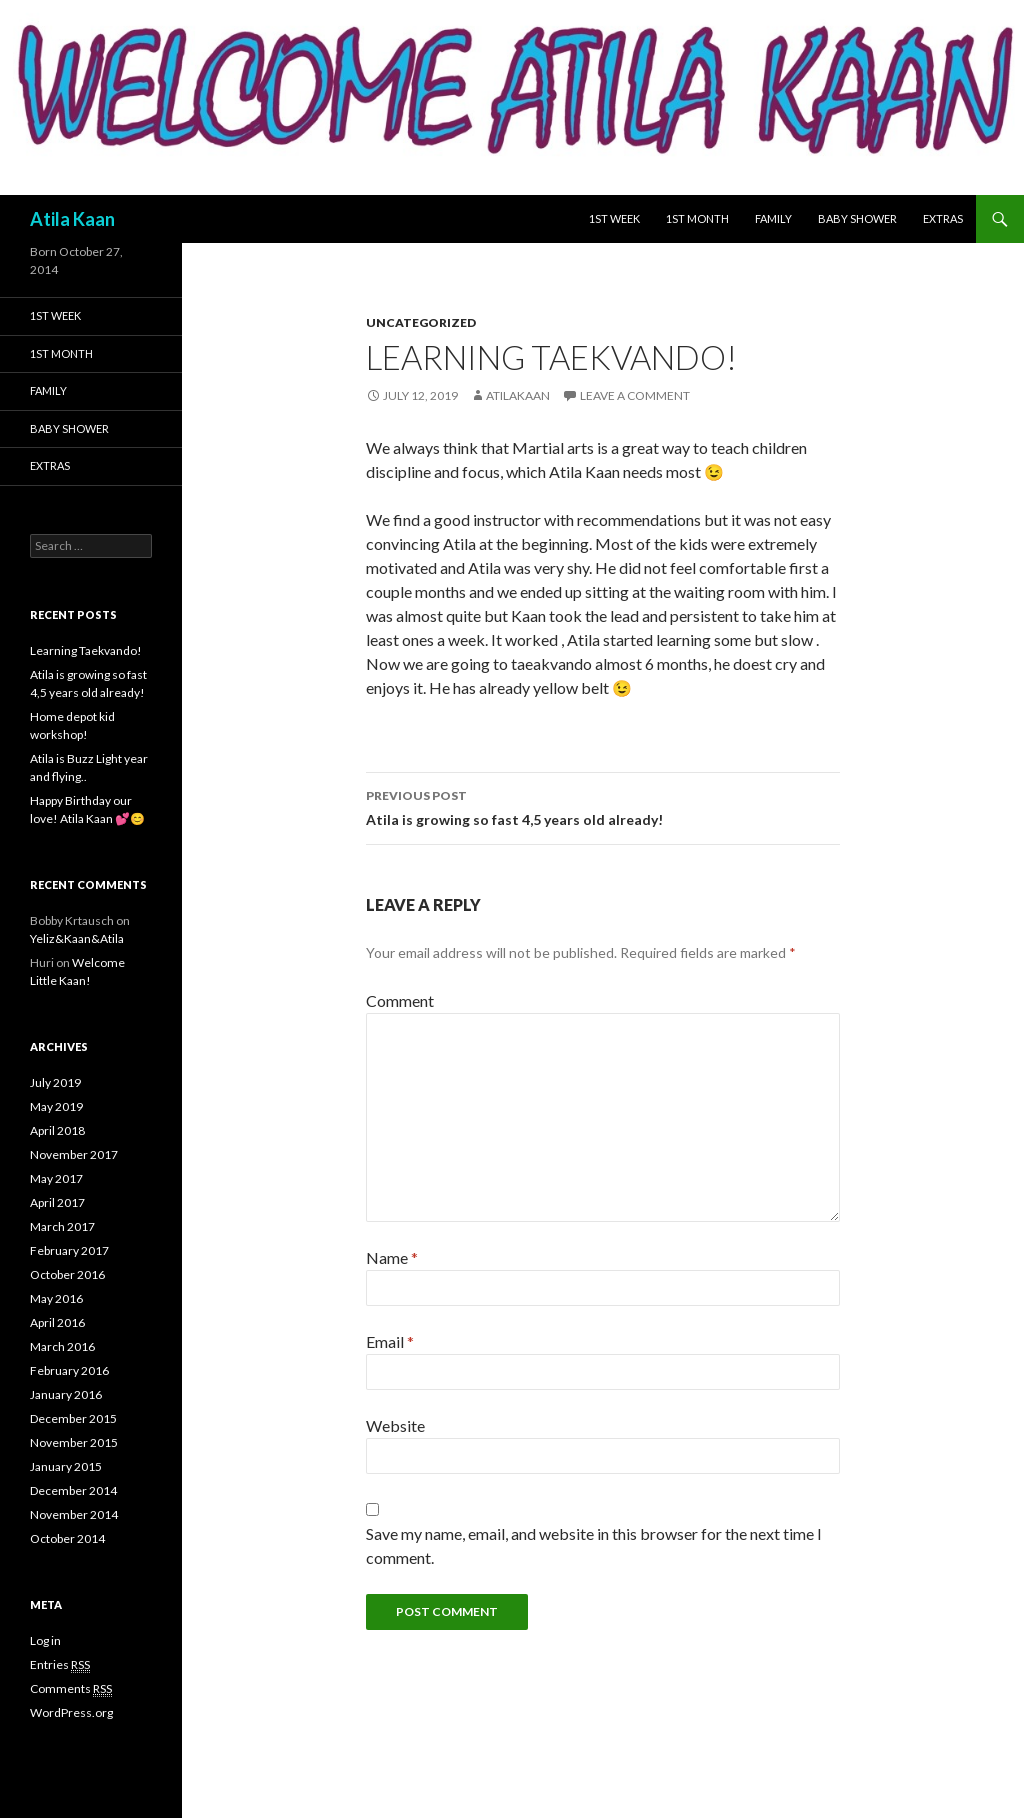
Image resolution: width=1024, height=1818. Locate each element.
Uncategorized (421, 322)
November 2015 (74, 1442)
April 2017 (57, 1202)
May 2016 (56, 1298)
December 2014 (73, 1490)
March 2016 (62, 1346)
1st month (697, 218)
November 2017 (74, 1154)
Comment (400, 1000)
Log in (45, 1640)
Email (390, 1341)
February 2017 (69, 1250)
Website (395, 1425)
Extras (943, 218)
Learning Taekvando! (86, 650)
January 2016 (66, 1394)
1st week (614, 218)
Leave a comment (635, 395)
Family (773, 218)
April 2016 (57, 1322)
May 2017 (56, 1178)
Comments (71, 1689)
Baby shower (857, 218)
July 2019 (55, 1082)
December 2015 (73, 1418)
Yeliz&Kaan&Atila (77, 938)
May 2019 (56, 1106)
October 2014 (67, 1538)
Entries (60, 1665)
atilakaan (518, 395)
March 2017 (62, 1226)
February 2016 (69, 1370)
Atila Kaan (72, 219)
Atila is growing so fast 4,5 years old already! (603, 806)
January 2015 (66, 1466)
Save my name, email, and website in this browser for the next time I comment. (594, 1545)
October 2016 (67, 1274)
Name (392, 1257)
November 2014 (74, 1514)
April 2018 (57, 1130)
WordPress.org (71, 1712)
